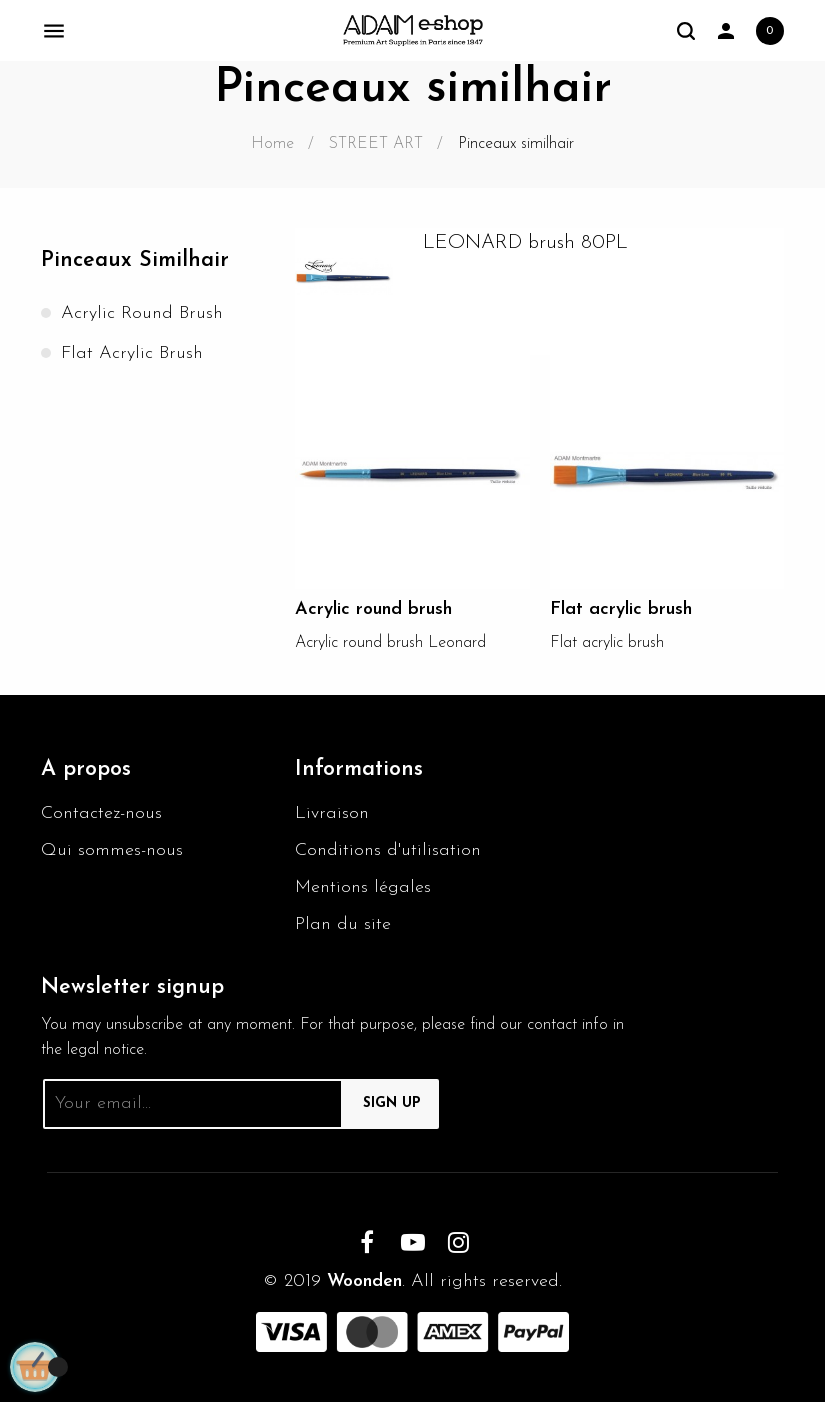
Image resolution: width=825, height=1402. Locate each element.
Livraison (332, 813)
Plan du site (343, 924)
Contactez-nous (101, 813)
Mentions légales (363, 887)
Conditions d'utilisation (388, 850)
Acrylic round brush (142, 313)
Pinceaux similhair (135, 260)
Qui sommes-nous (112, 850)
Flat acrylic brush (132, 353)
